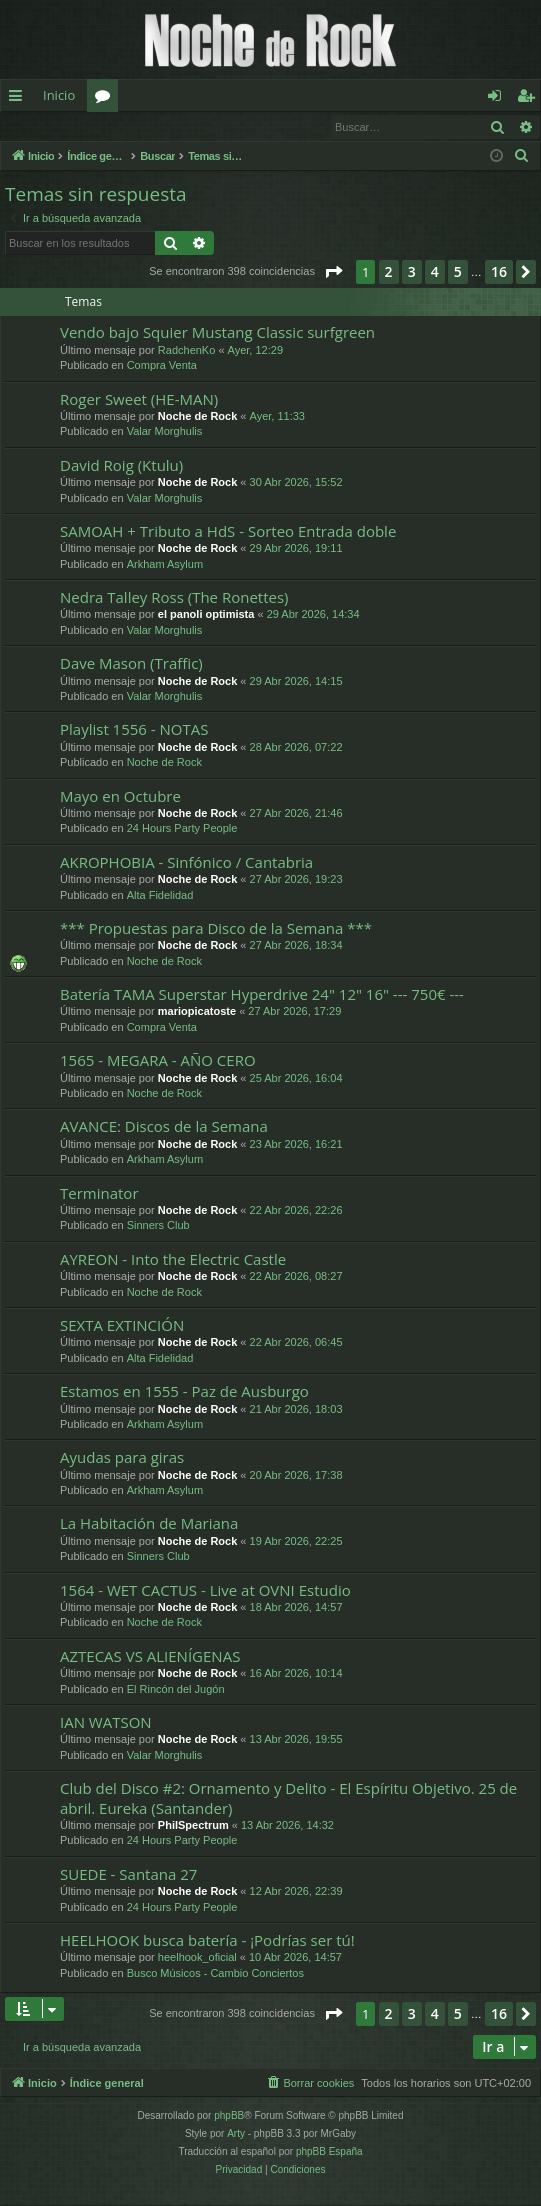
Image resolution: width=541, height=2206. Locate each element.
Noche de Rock (197, 417)
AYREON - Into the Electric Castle (173, 1260)
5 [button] (458, 272)
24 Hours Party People (182, 829)
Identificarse (52, 126)
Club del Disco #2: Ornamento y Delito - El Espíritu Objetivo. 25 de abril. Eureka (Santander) (288, 1798)
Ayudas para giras (122, 1458)
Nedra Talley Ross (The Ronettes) (174, 598)
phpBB (229, 2116)
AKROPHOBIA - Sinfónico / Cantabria (186, 863)
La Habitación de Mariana (149, 1524)
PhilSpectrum (193, 1826)
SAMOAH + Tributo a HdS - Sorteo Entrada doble (228, 532)
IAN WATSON (106, 1723)
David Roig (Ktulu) (121, 466)
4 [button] (435, 272)
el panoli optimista (206, 615)
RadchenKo (187, 351)
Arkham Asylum (165, 565)
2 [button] (389, 272)
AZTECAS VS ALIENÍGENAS (150, 1657)
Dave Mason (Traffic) (131, 664)
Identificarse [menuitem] (499, 99)
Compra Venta (162, 366)
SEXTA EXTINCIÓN (122, 1326)
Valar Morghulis (165, 432)
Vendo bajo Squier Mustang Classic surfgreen (217, 333)
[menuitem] (522, 157)
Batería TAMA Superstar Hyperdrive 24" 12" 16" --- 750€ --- (262, 995)
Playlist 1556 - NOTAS (134, 730)
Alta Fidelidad (160, 896)
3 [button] (412, 272)
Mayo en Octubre (120, 797)
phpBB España (329, 2152)
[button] (333, 273)
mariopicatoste (197, 1012)
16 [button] (499, 272)
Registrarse (147, 126)
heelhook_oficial (197, 1958)
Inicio (59, 95)
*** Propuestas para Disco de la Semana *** (216, 929)
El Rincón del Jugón (176, 1690)
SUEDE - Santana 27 (128, 1875)
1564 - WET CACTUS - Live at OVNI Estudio (205, 1591)
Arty (236, 2134)
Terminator (99, 1194)
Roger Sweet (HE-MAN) (139, 400)
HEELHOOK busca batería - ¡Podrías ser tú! (207, 1941)
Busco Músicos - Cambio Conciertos (215, 1974)
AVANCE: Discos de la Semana (164, 1127)
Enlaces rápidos (19, 99)
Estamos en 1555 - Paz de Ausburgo (184, 1392)
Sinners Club (158, 1226)
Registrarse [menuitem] (530, 99)
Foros (106, 99)
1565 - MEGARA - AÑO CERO (158, 1061)
